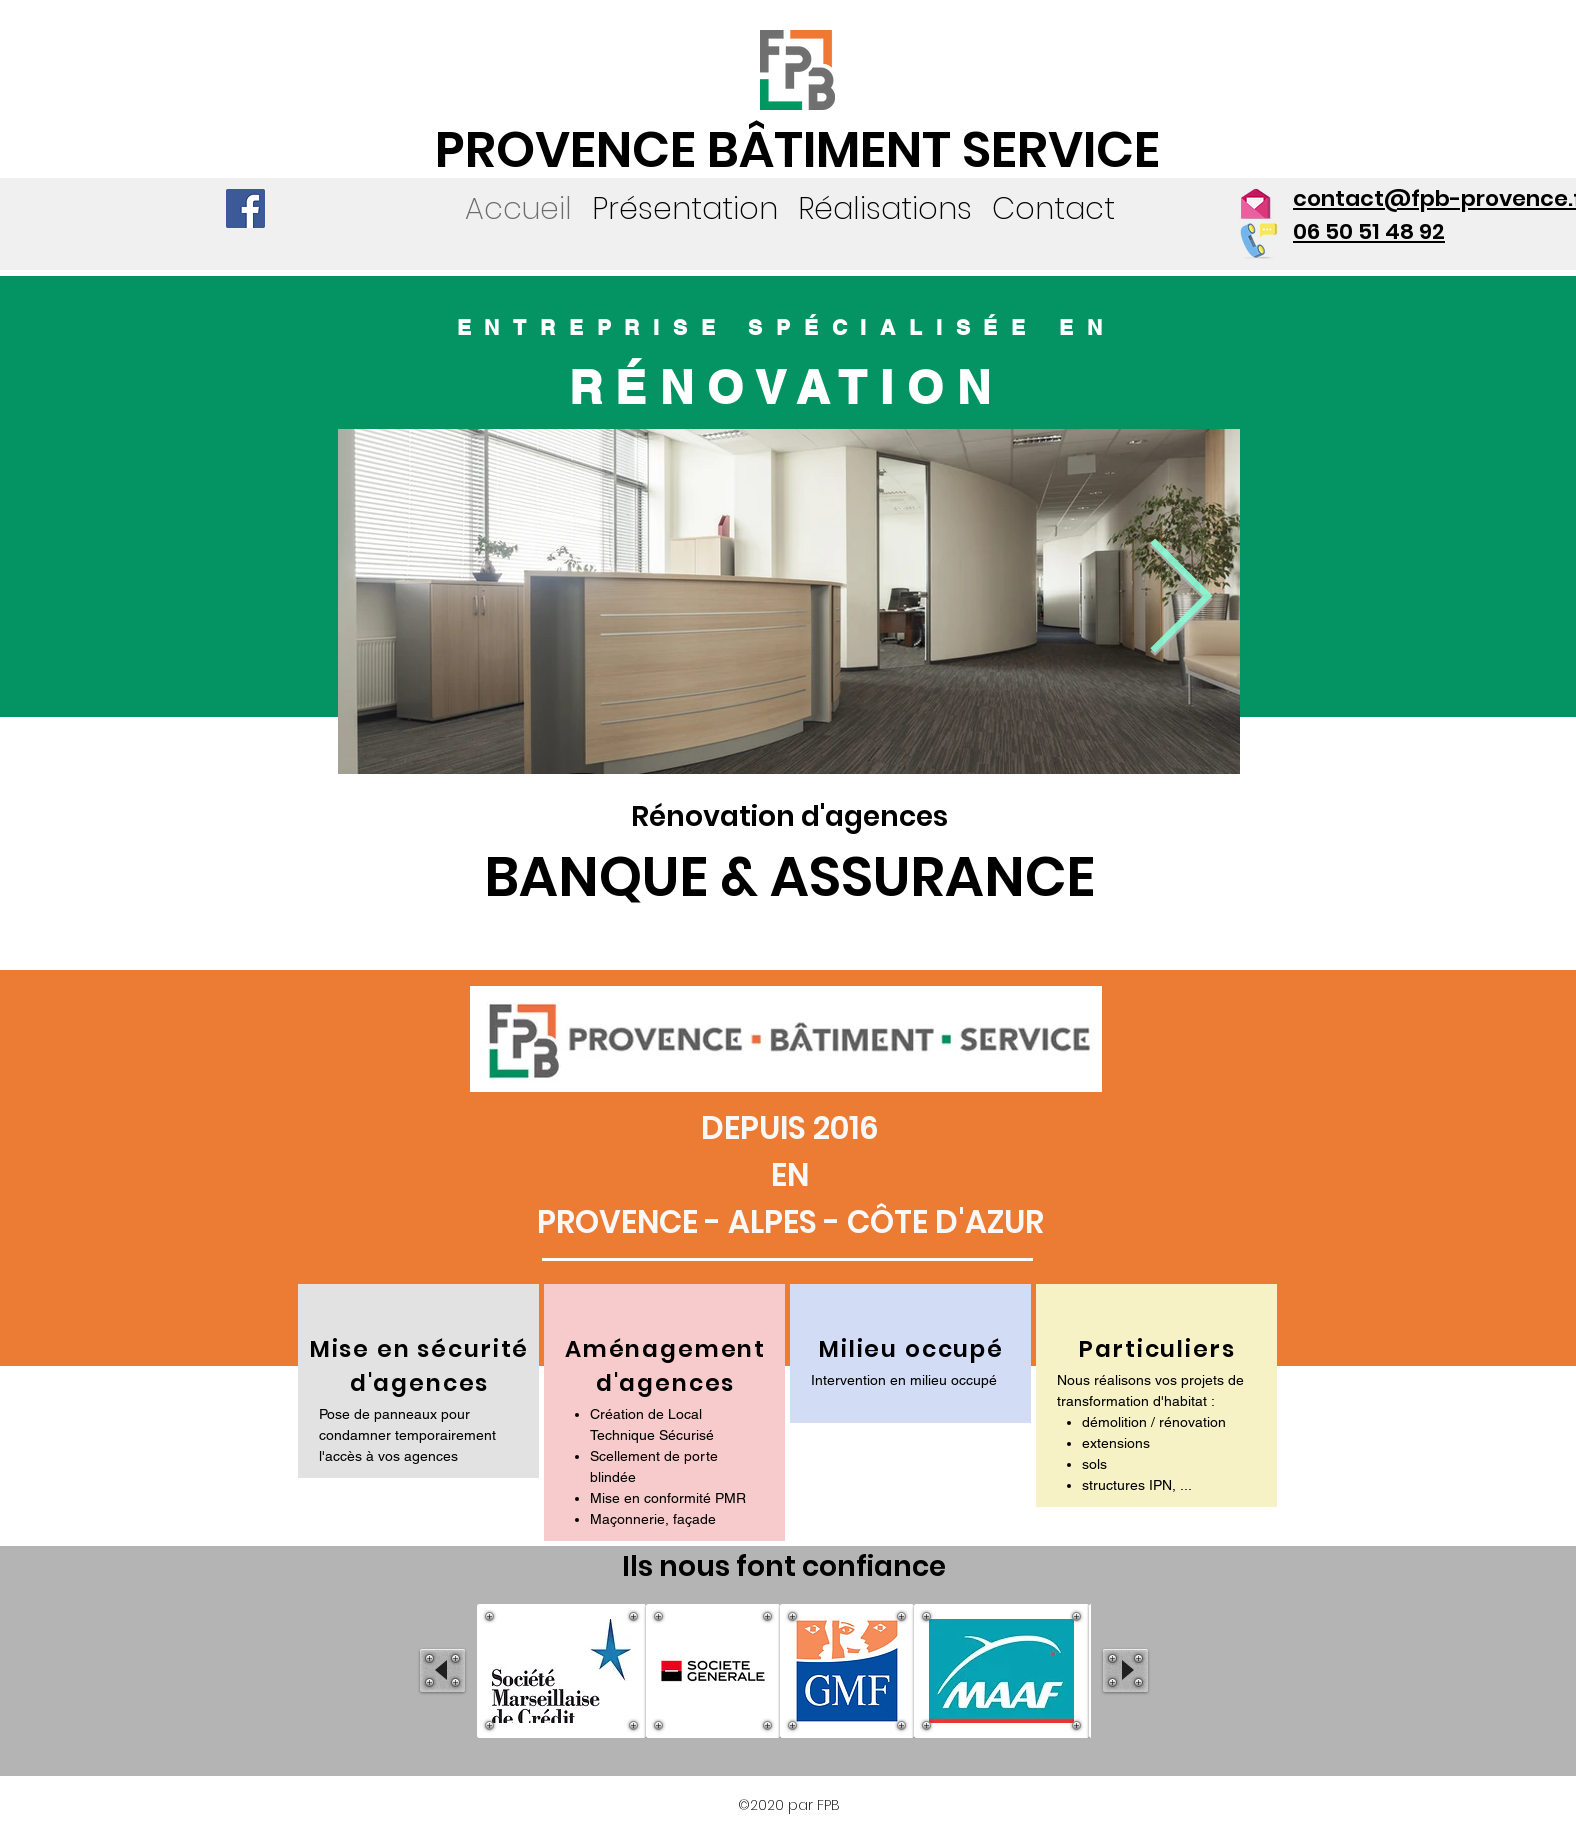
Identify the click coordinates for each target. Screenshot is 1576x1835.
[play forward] (1125, 1670)
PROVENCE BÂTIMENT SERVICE (797, 150)
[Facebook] (245, 208)
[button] (885, 209)
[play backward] (442, 1670)
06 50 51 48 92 (1369, 231)
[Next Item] (1180, 601)
